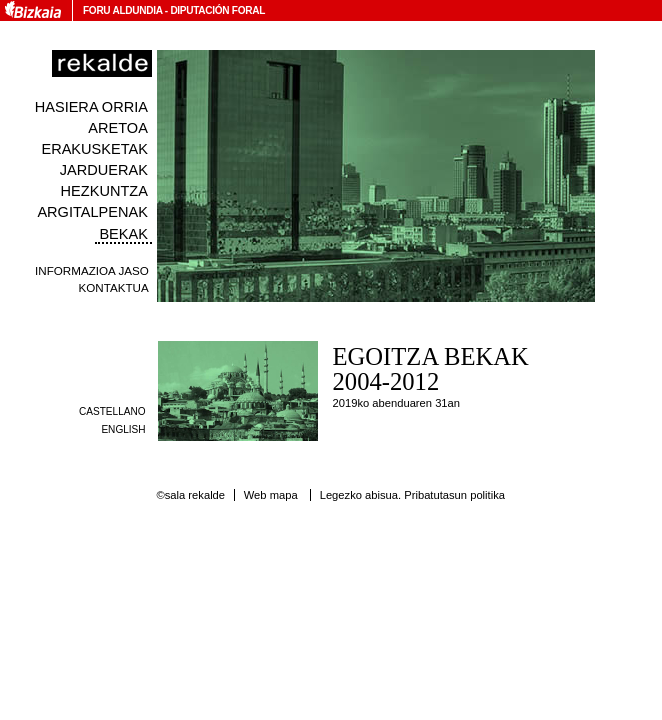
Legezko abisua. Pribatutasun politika (412, 495)
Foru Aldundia (122, 10)
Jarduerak (104, 170)
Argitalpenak (92, 212)
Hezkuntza (104, 191)
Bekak (123, 234)
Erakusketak (94, 149)
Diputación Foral (217, 10)
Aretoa (118, 128)
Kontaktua (114, 287)
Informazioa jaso (92, 270)
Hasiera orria (91, 107)
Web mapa (271, 495)
